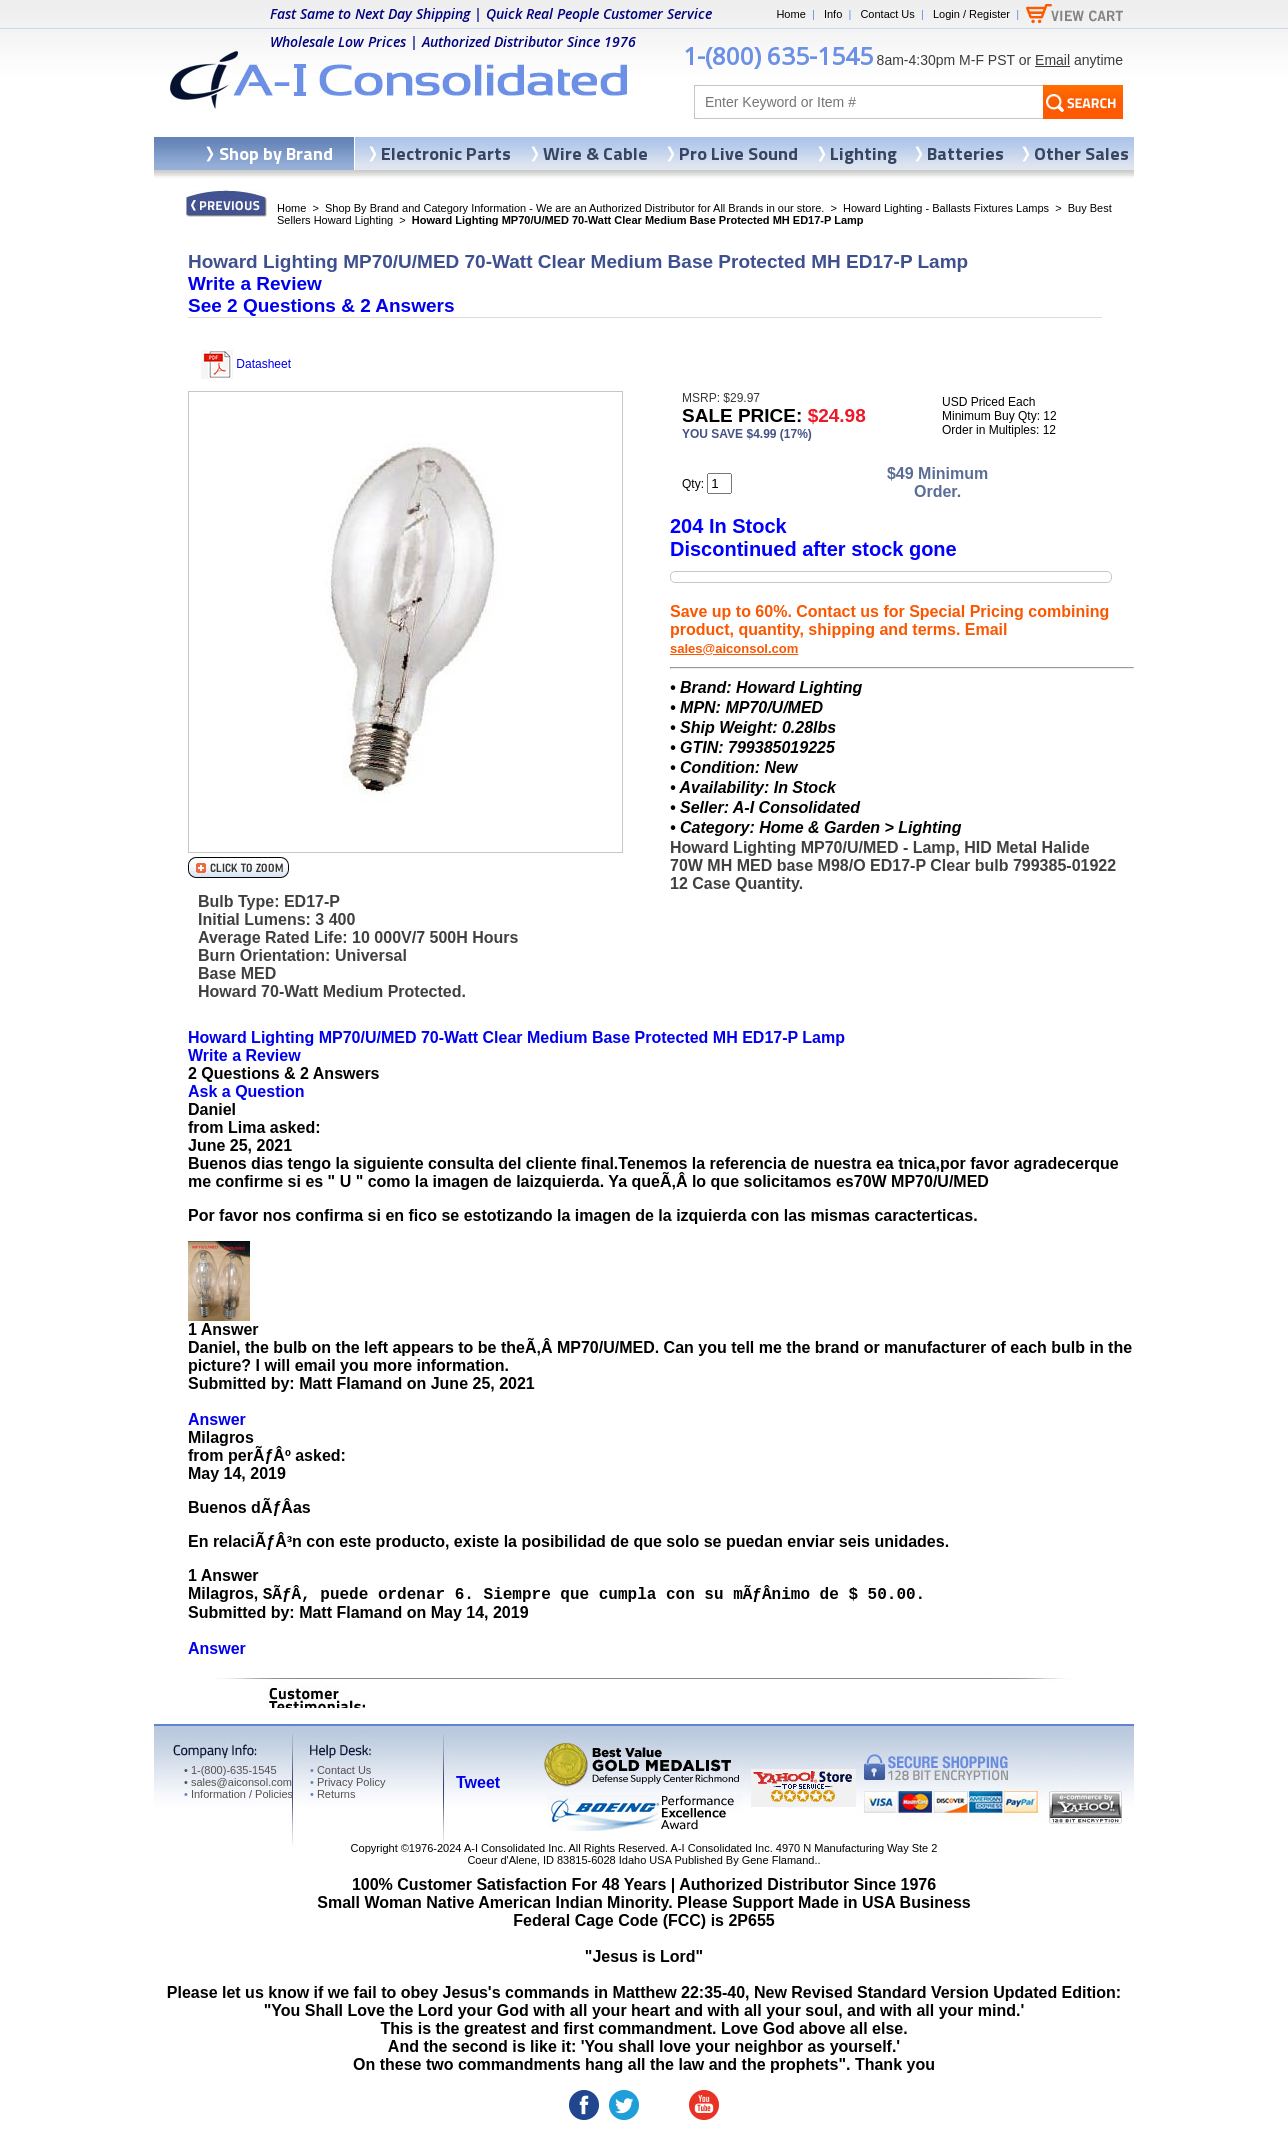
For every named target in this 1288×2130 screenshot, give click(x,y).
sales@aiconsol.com (734, 648)
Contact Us (887, 14)
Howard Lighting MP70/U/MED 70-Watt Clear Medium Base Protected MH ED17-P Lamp (516, 1037)
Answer (217, 1419)
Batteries (965, 153)
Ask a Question (246, 1091)
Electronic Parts (446, 153)
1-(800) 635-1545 (778, 55)
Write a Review (255, 283)
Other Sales (1081, 153)
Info (833, 14)
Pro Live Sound (738, 153)
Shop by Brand (276, 153)
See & (321, 305)
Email (1052, 60)
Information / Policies (238, 1794)
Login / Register (971, 14)
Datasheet (246, 364)
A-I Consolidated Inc (513, 1848)
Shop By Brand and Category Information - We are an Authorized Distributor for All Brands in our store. (574, 208)
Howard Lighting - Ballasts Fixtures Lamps (946, 208)
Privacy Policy (347, 1782)
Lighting (863, 153)
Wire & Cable (595, 153)
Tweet (478, 1782)
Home (790, 14)
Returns (332, 1794)
